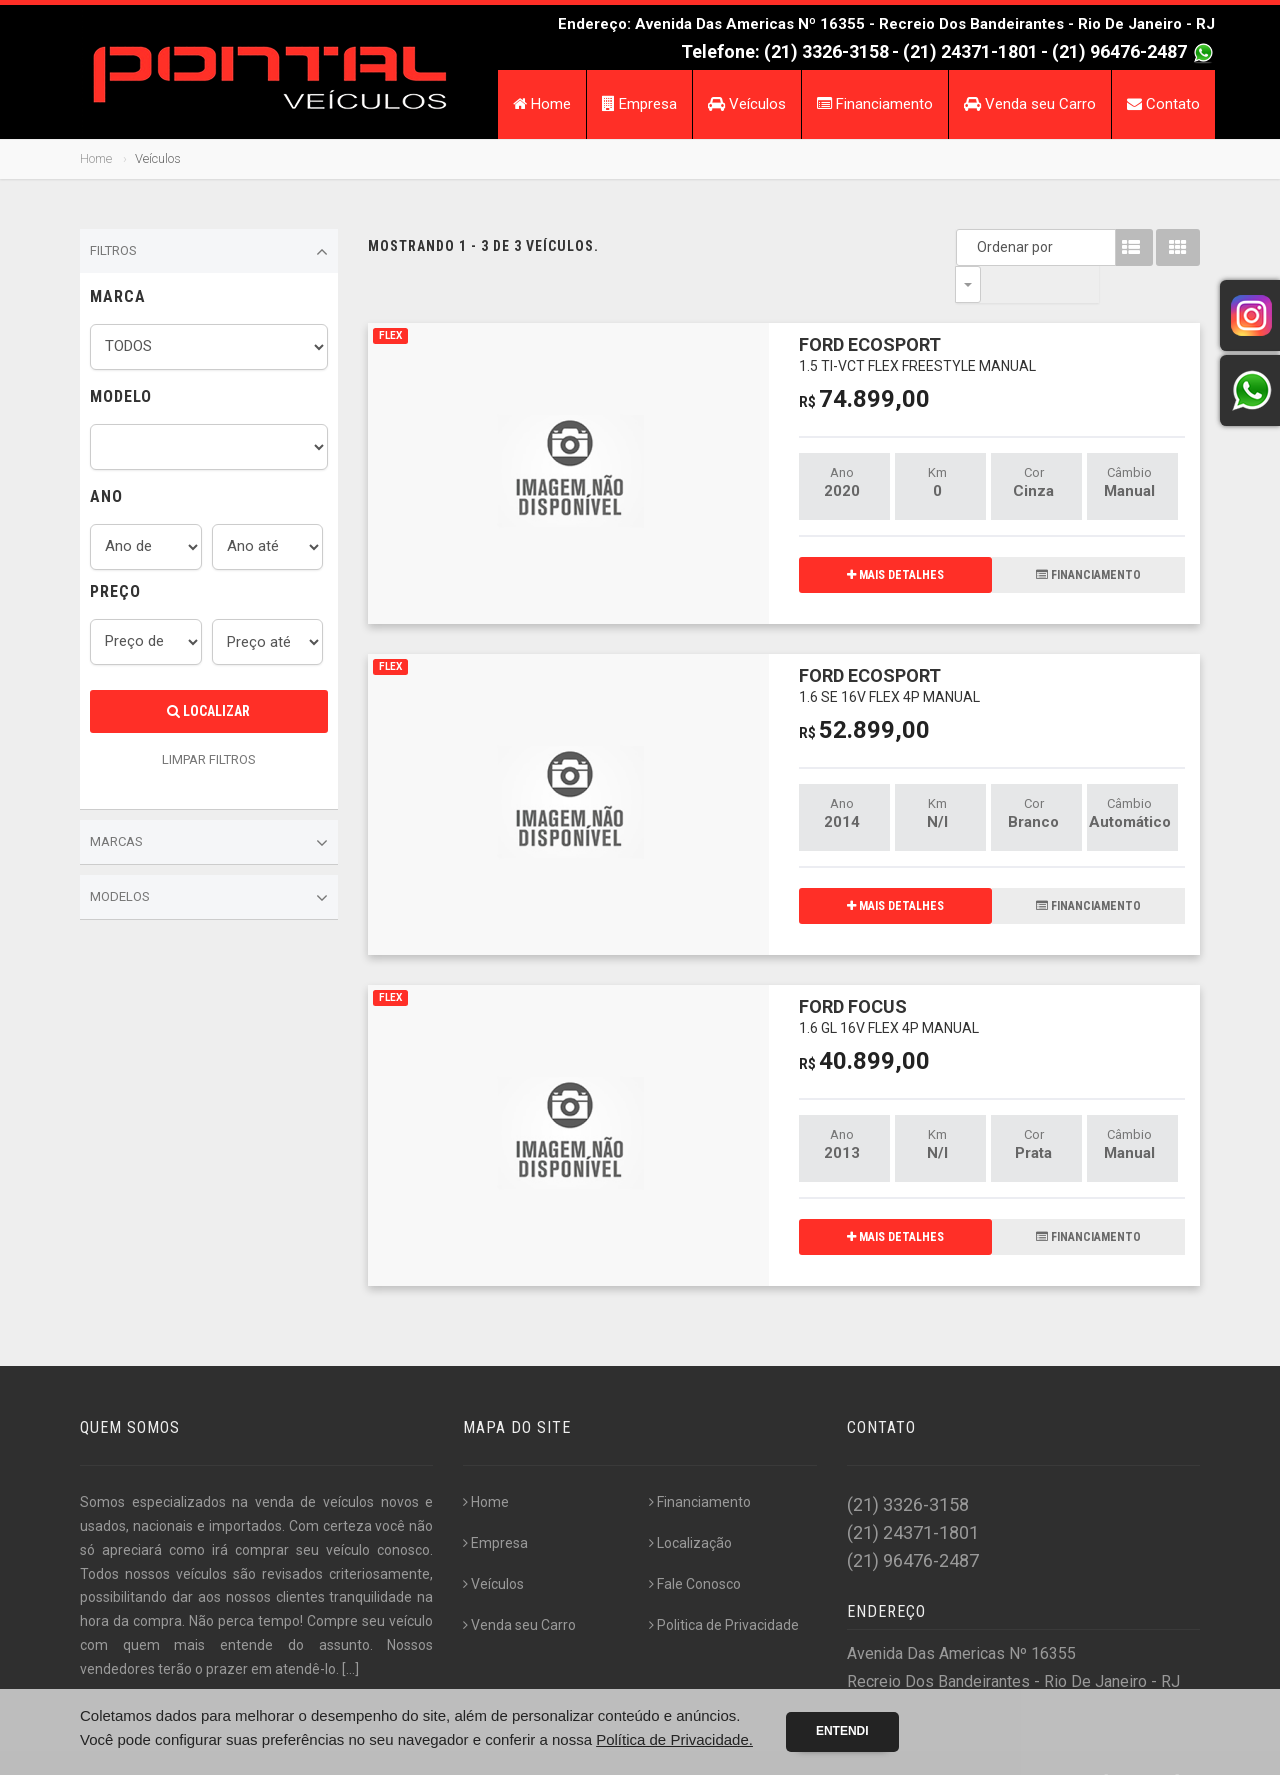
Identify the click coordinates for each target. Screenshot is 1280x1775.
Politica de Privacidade (724, 1588)
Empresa (639, 104)
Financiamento (875, 104)
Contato (1163, 104)
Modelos (209, 898)
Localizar (208, 711)
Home (542, 104)
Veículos (747, 104)
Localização (690, 1506)
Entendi (842, 1731)
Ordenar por (973, 247)
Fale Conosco (695, 1547)
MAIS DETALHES (895, 538)
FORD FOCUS (889, 978)
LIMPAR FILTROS (209, 759)
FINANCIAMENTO (1088, 538)
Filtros (209, 252)
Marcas (209, 843)
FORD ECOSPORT (917, 316)
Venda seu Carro (1030, 104)
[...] (350, 1632)
